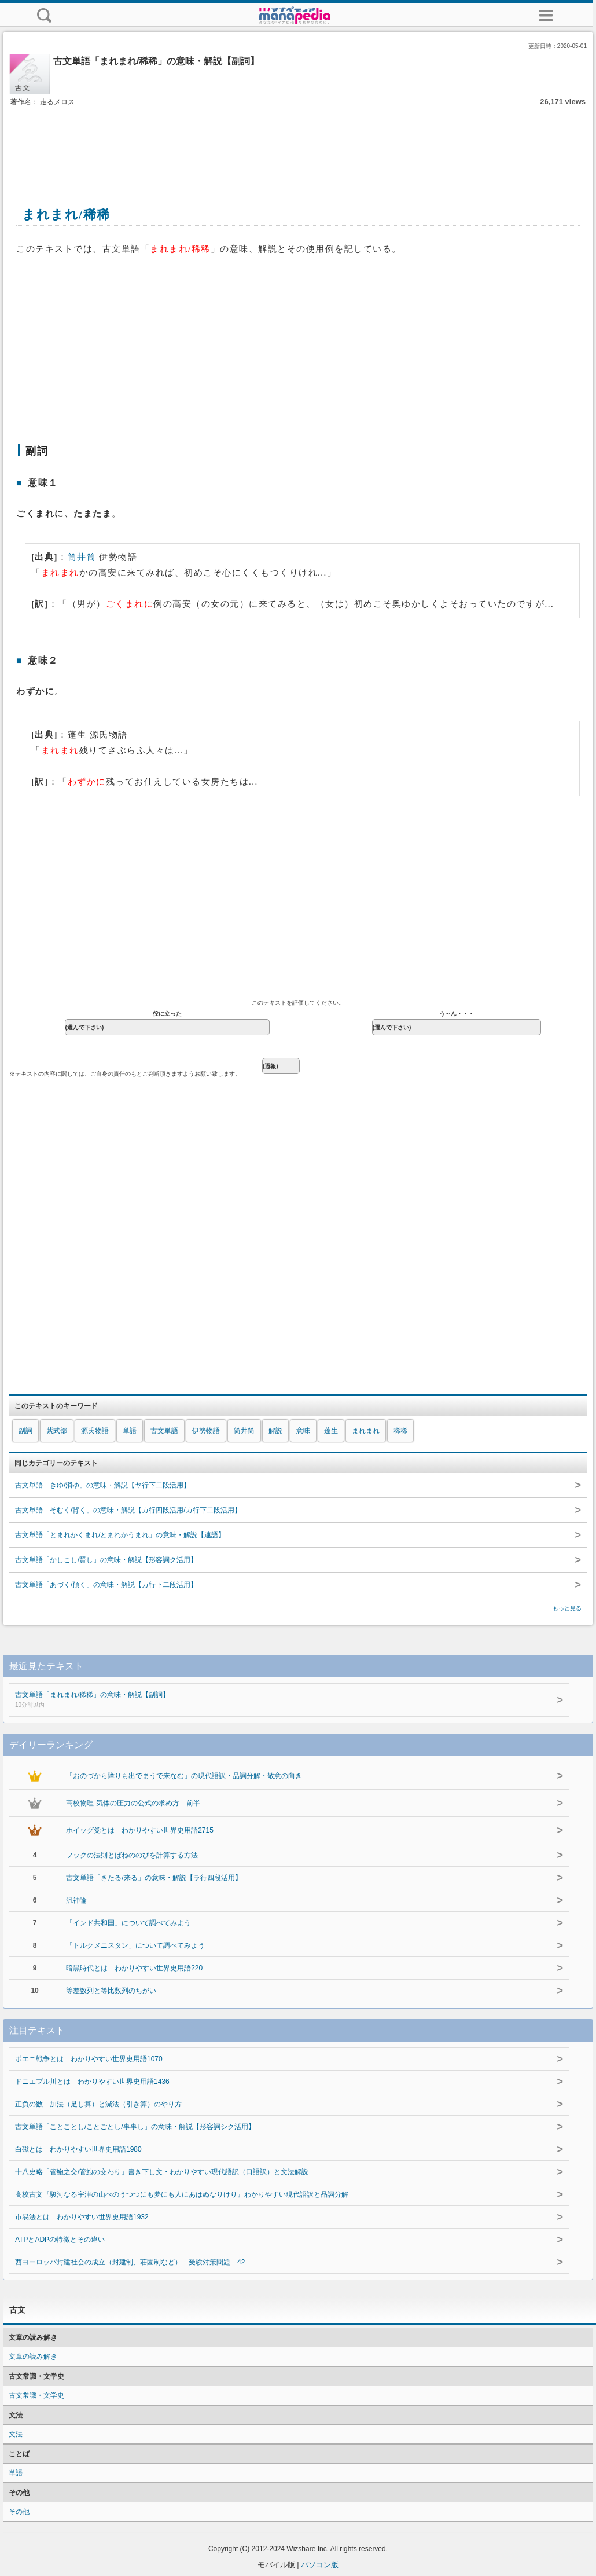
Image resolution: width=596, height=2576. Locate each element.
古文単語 (164, 1431)
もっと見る (567, 1608)
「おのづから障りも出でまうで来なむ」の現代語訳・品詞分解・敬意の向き (184, 1776)
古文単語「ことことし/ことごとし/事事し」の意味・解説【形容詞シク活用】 (135, 2127)
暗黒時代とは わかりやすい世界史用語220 (134, 1968)
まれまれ (366, 1431)
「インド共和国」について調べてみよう (128, 1923)
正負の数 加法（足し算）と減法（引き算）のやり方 (98, 2104)
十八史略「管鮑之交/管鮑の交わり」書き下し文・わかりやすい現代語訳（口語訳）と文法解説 (161, 2172)
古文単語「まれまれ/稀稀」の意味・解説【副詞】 (262, 1700)
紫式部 (56, 1431)
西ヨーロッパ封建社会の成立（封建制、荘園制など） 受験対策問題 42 (130, 2262)
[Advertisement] (298, 144)
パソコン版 (320, 2564)
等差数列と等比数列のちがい (111, 1991)
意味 (303, 1431)
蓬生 (331, 1431)
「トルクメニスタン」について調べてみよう (135, 1945)
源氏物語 (95, 1431)
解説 (275, 1431)
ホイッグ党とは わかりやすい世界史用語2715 (140, 1830)
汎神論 (76, 1900)
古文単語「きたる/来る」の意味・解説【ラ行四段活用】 (153, 1878)
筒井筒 (82, 557)
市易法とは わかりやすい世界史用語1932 (82, 2217)
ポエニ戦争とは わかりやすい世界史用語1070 (89, 2059)
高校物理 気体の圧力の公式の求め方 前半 (133, 1803)
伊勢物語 (206, 1431)
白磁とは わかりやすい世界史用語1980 (78, 2149)
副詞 (25, 1431)
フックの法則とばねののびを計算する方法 (132, 1855)
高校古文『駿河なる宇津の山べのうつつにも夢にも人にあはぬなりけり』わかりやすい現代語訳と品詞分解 (181, 2194)
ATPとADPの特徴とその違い (60, 2240)
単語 (130, 1431)
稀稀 (400, 1431)
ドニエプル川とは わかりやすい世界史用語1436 (92, 2081)
